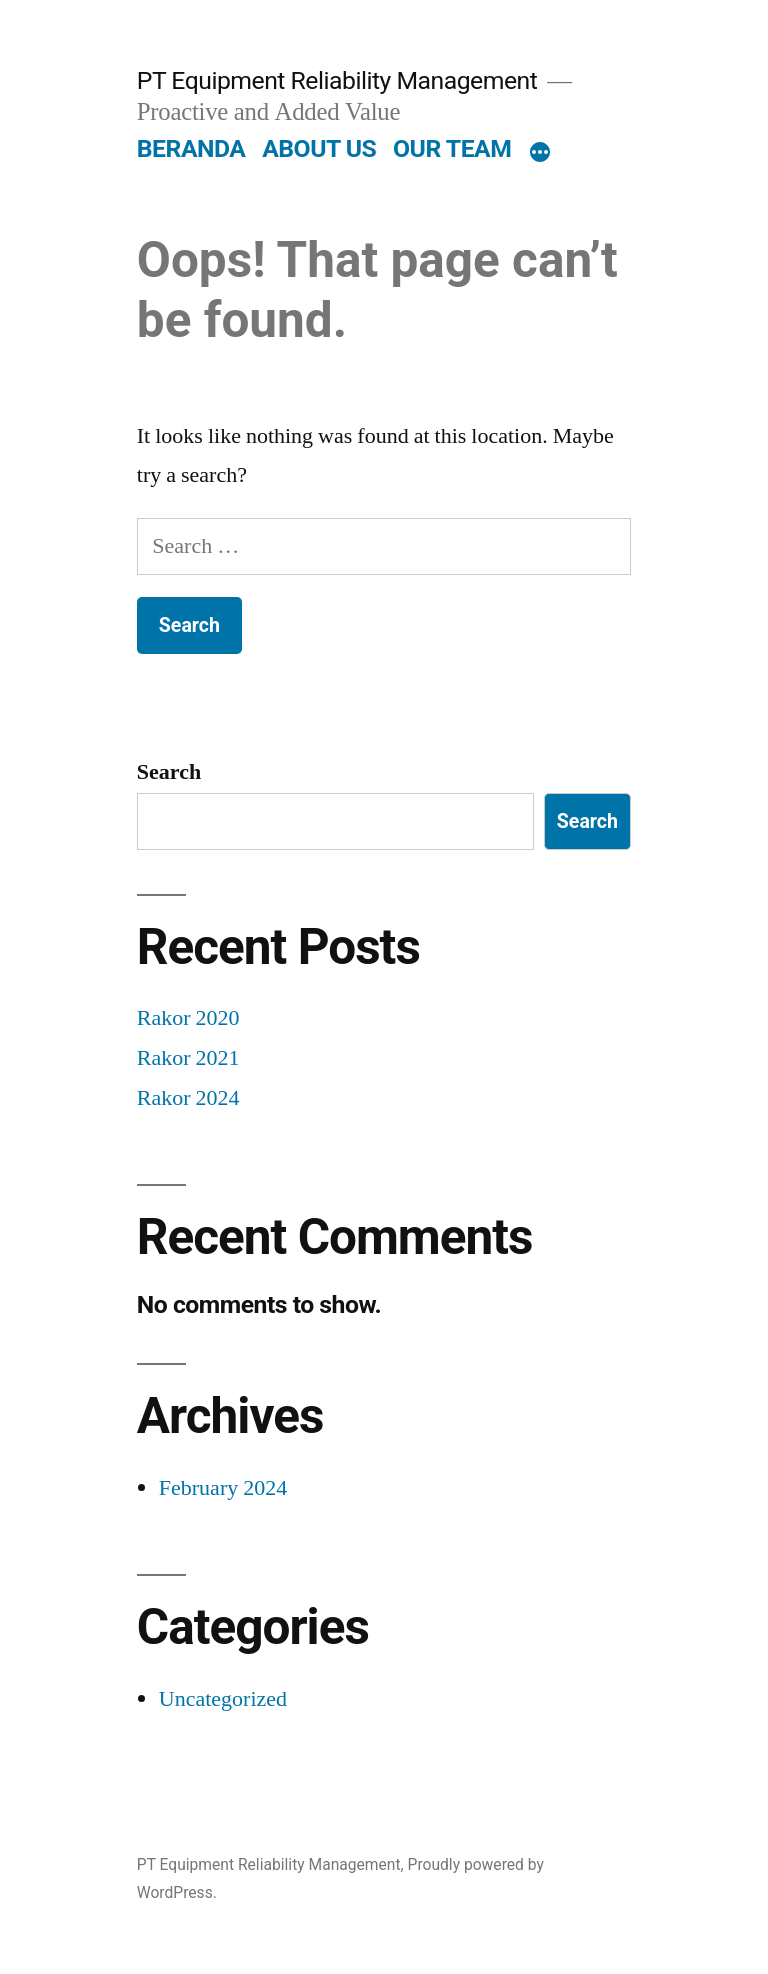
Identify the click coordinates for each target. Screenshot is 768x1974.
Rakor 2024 (188, 1098)
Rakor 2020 (188, 1018)
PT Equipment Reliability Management (337, 80)
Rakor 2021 (188, 1058)
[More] (540, 153)
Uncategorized (223, 1699)
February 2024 (223, 1488)
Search (169, 772)
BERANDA (191, 148)
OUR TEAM (452, 148)
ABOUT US (319, 148)
